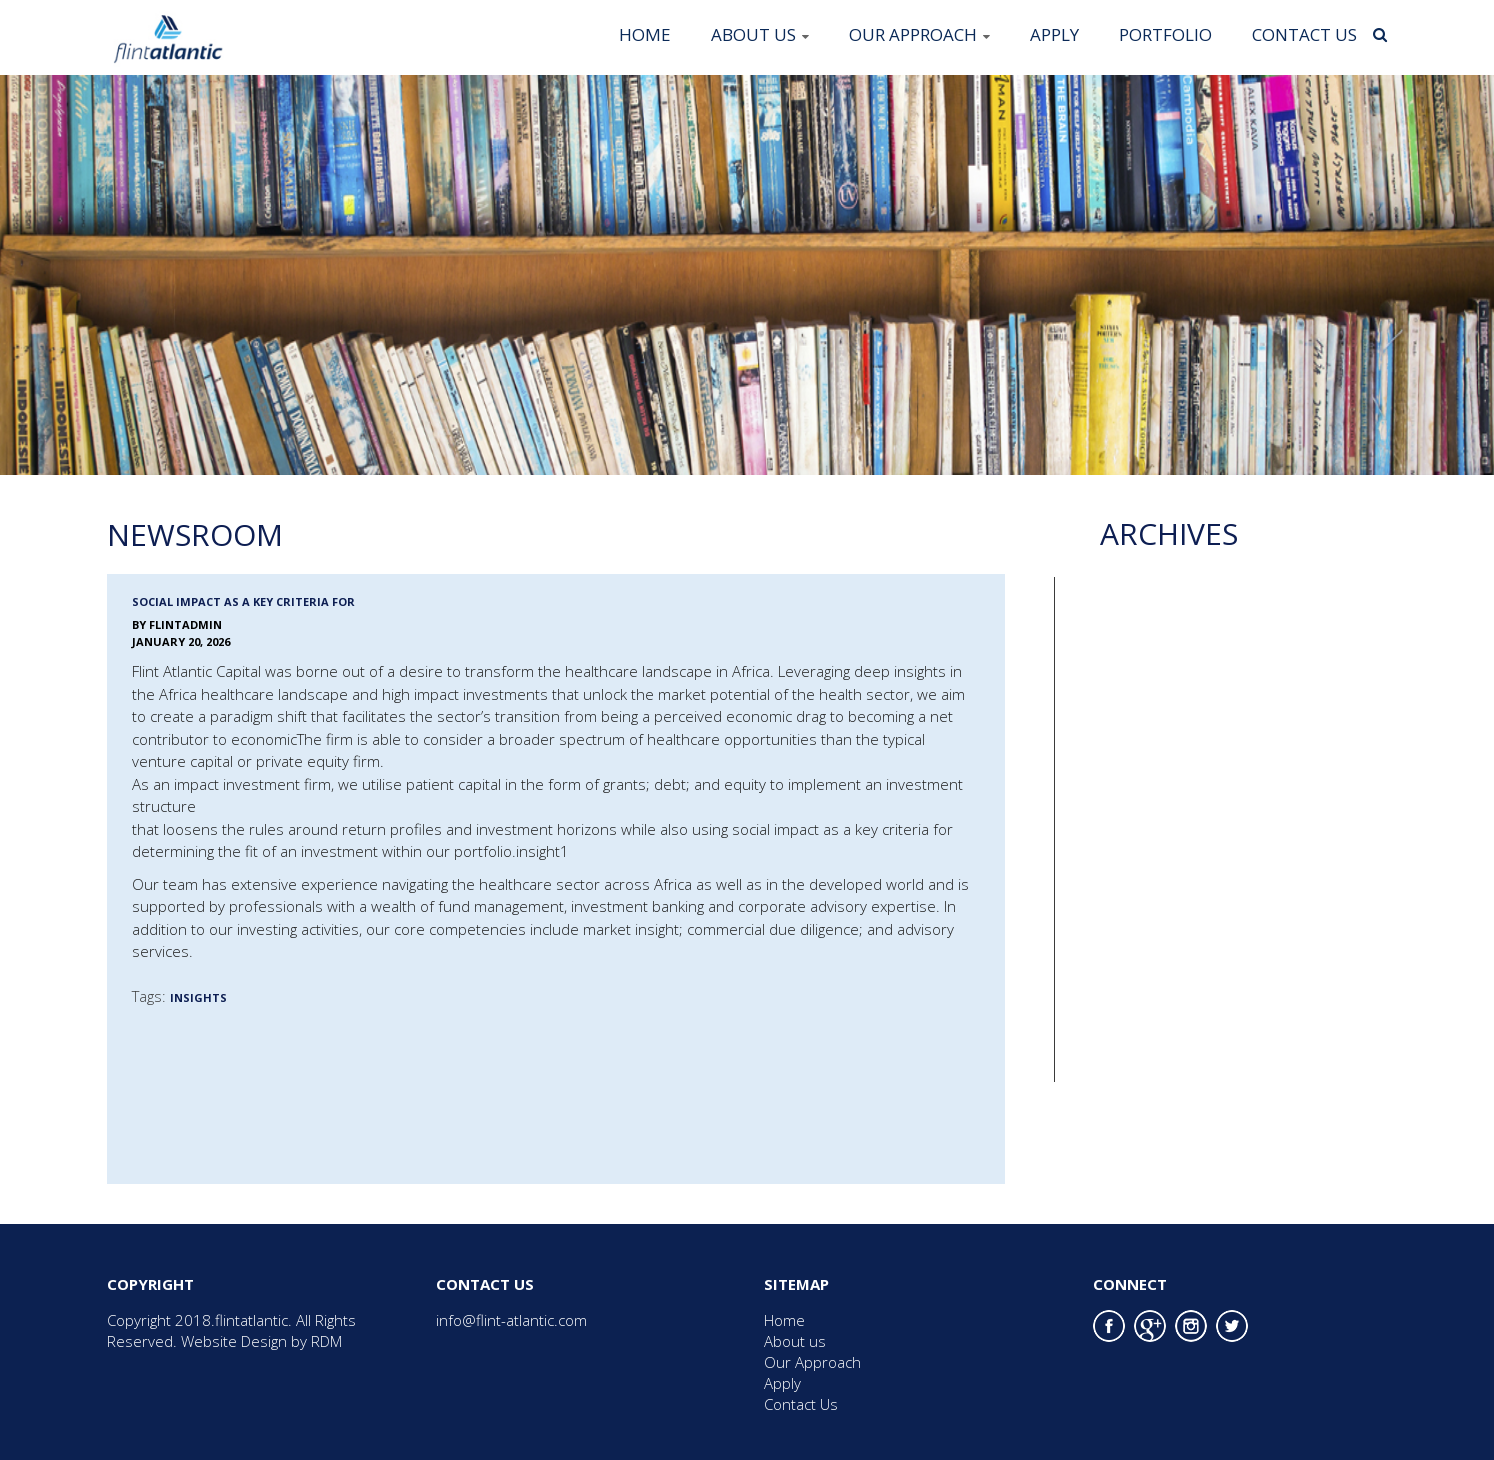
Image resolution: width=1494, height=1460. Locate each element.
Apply (1054, 34)
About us (753, 34)
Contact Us (1304, 34)
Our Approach (913, 34)
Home (645, 34)
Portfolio (1165, 34)
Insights (198, 997)
